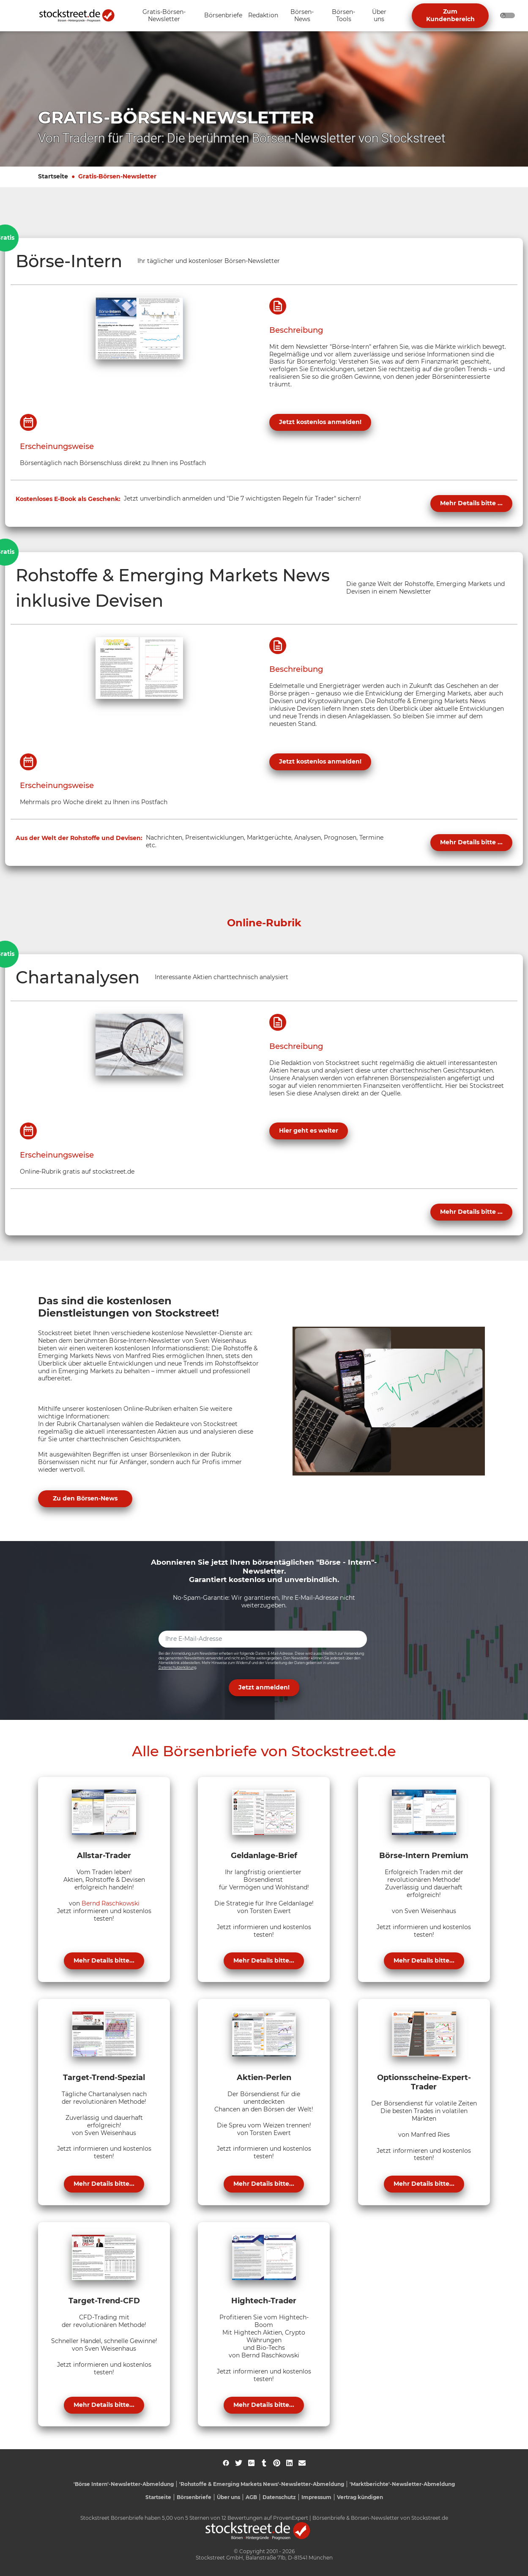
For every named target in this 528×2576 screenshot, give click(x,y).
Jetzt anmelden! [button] (264, 1687)
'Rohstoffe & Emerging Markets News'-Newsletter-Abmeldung (261, 2484)
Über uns (228, 2497)
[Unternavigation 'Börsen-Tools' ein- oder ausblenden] (343, 15)
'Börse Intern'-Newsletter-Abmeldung (124, 2484)
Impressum (316, 2497)
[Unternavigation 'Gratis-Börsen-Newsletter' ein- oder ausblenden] (163, 15)
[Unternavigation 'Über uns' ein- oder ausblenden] (379, 15)
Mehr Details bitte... (104, 1960)
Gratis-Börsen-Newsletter (117, 176)
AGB (251, 2497)
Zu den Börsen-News (85, 1498)
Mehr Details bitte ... (471, 503)
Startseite (53, 176)
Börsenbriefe (194, 2497)
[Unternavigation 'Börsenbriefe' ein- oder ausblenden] (223, 15)
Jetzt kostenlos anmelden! (320, 422)
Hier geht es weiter (308, 1130)
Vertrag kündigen (360, 2497)
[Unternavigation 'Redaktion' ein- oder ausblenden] (263, 15)
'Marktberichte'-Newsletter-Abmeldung (402, 2484)
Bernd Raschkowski (111, 1903)
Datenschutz (279, 2497)
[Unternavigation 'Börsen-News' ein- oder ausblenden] (302, 15)
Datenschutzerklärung (177, 1667)
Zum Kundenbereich (450, 15)
